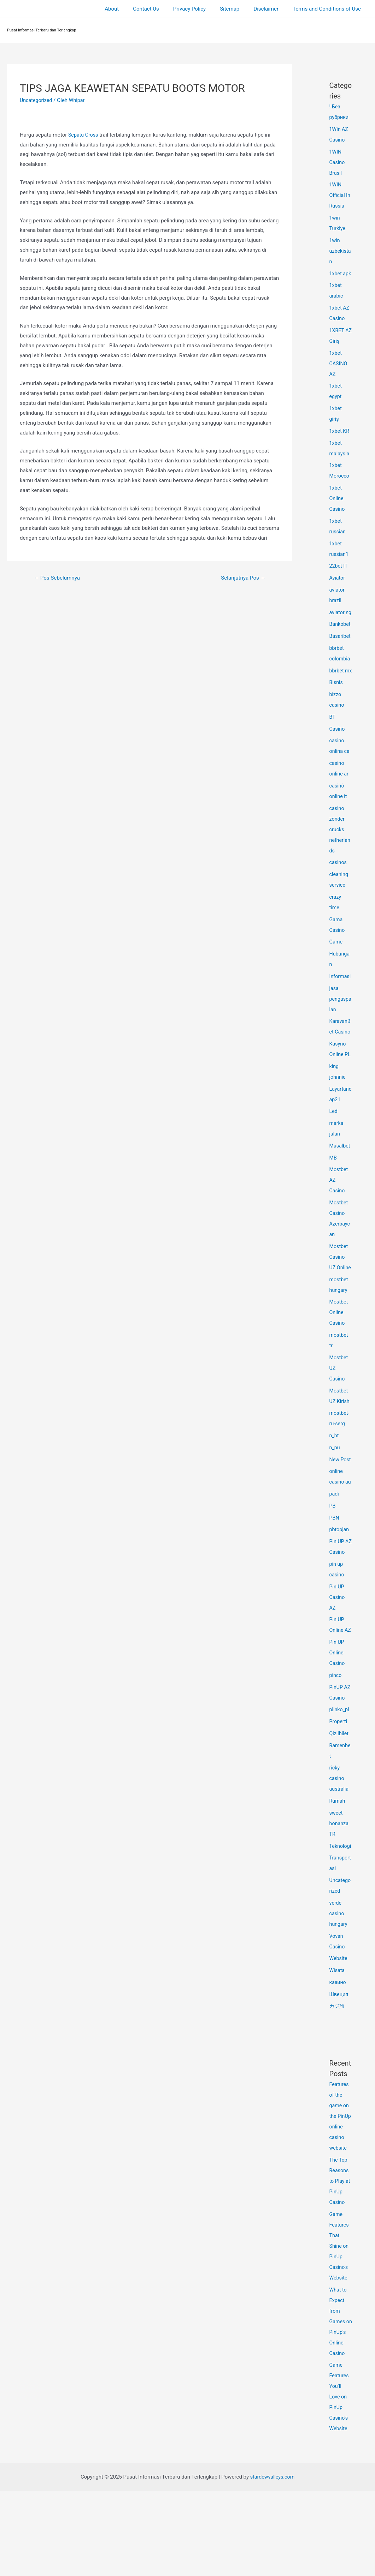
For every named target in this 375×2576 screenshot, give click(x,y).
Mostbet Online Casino (339, 1354)
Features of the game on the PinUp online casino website (340, 2190)
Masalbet (340, 1177)
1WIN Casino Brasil (337, 162)
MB (333, 1189)
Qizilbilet (339, 1797)
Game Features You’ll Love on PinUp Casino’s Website (339, 2481)
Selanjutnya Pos (241, 578)
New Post (340, 1502)
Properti (338, 1785)
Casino (337, 760)
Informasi (340, 1008)
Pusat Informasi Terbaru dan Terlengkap (41, 30)
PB (332, 1548)
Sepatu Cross (83, 135)
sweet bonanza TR (339, 1887)
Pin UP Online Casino (337, 1716)
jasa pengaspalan (339, 1030)
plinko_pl (339, 1773)
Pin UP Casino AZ (337, 1650)
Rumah (337, 1864)
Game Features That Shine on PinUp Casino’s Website (339, 2320)
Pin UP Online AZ (337, 1683)
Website (338, 2032)
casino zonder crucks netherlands (340, 861)
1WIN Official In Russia (340, 195)
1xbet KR (340, 441)
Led (333, 1143)
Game (336, 973)
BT (332, 748)
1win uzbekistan (340, 251)
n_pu (335, 1490)
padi (334, 1536)
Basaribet (340, 657)
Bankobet (340, 645)
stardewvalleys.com (272, 2561)
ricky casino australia (339, 1842)
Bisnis (336, 714)
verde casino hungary (338, 1987)
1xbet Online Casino (337, 509)
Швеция (339, 2068)
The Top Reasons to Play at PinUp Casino (340, 2255)
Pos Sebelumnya (58, 578)
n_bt (334, 1478)
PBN (334, 1560)
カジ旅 (337, 2080)
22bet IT (339, 576)
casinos (338, 894)
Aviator (337, 588)
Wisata (337, 2044)
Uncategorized (37, 100)
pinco (335, 1739)
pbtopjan (339, 1572)
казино (338, 2056)
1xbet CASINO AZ (338, 374)
